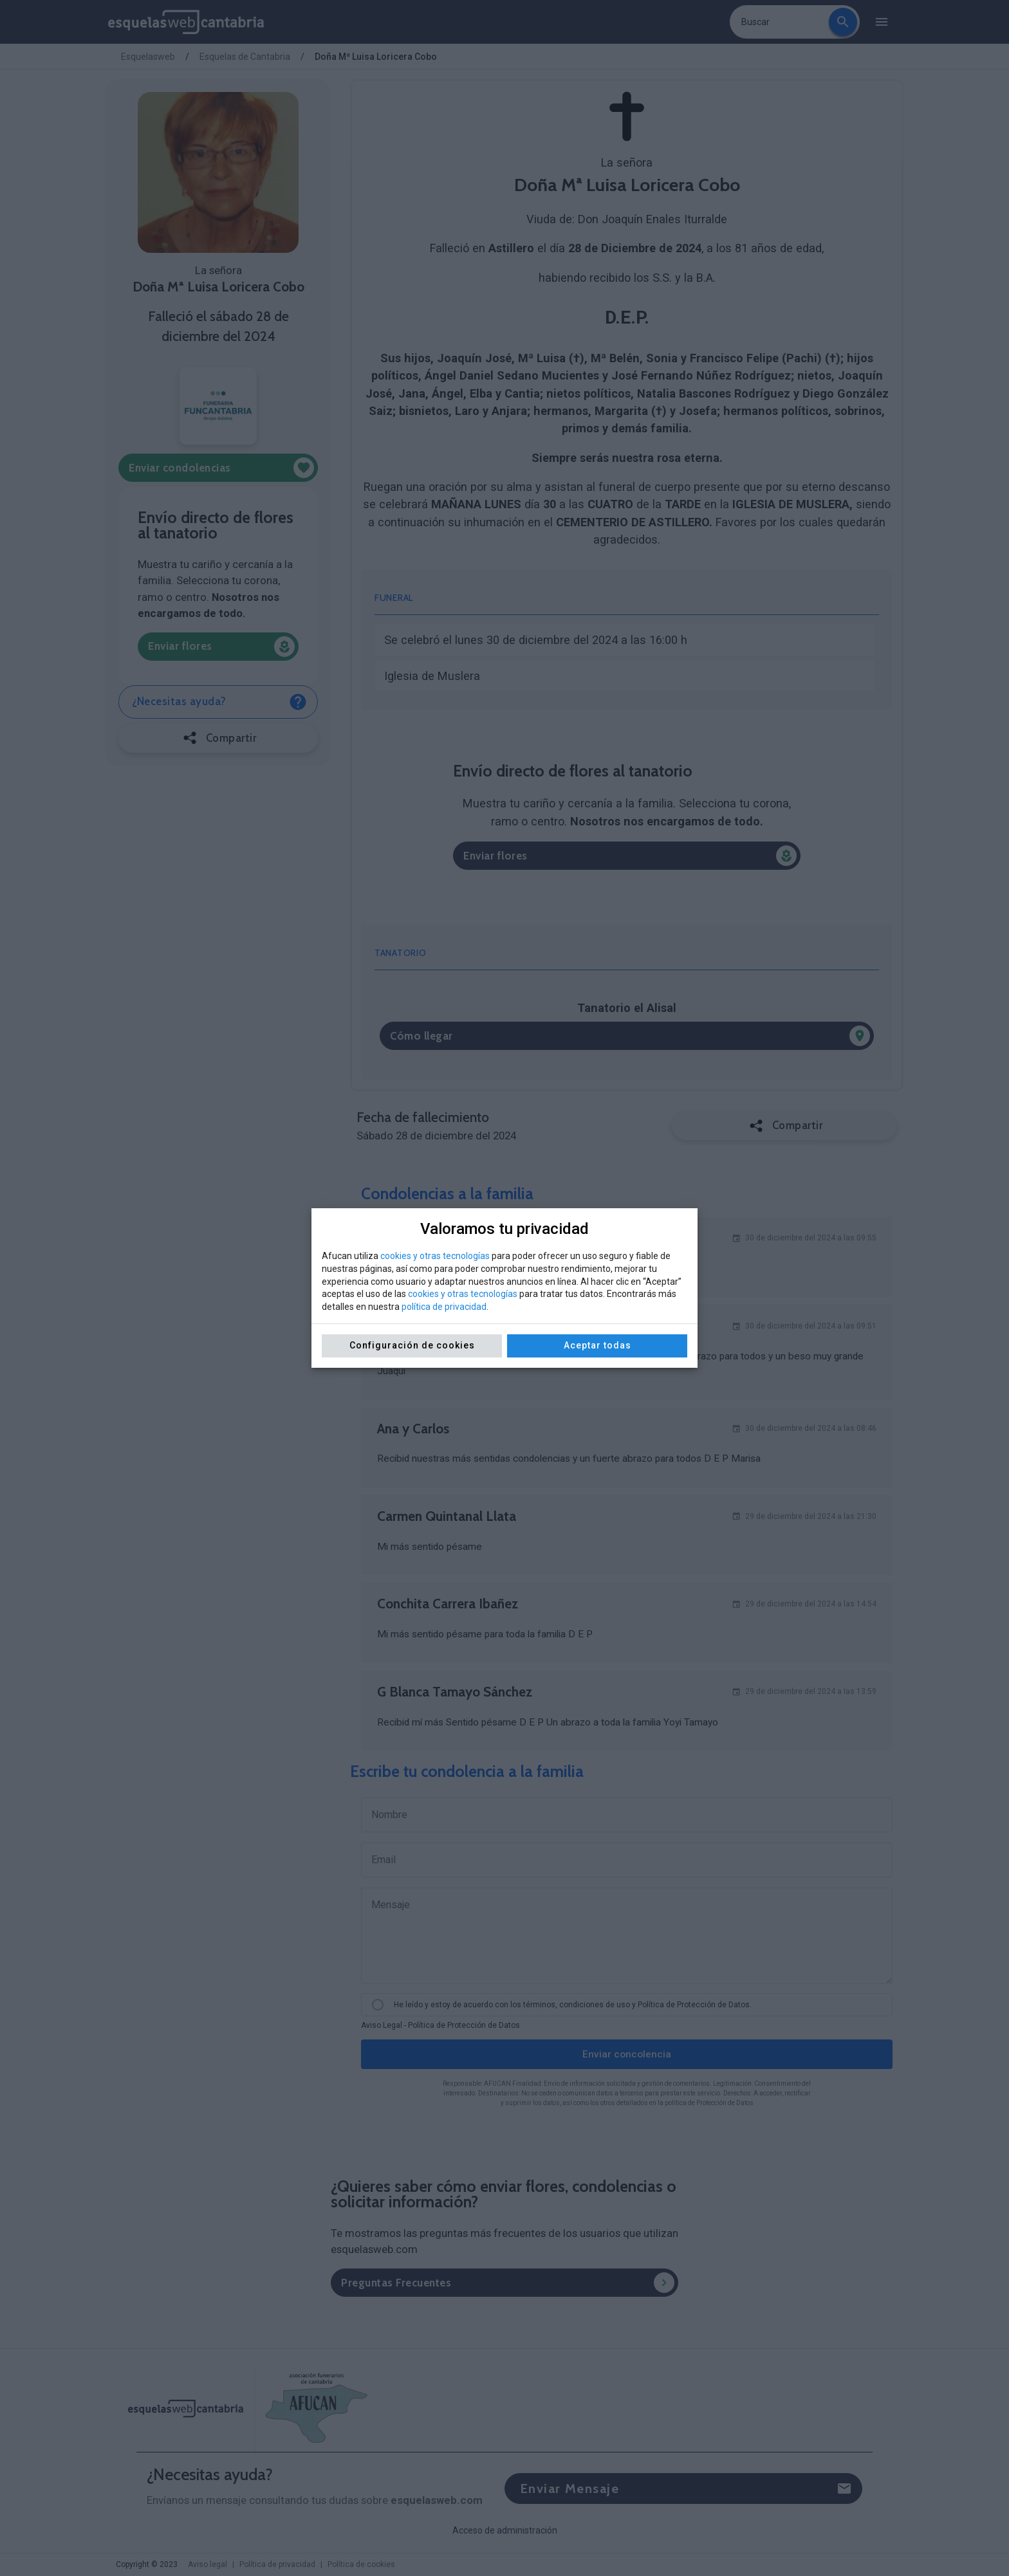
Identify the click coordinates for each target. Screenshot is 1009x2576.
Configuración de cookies (412, 1345)
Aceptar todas (597, 1345)
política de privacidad (444, 1307)
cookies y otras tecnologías (435, 1256)
